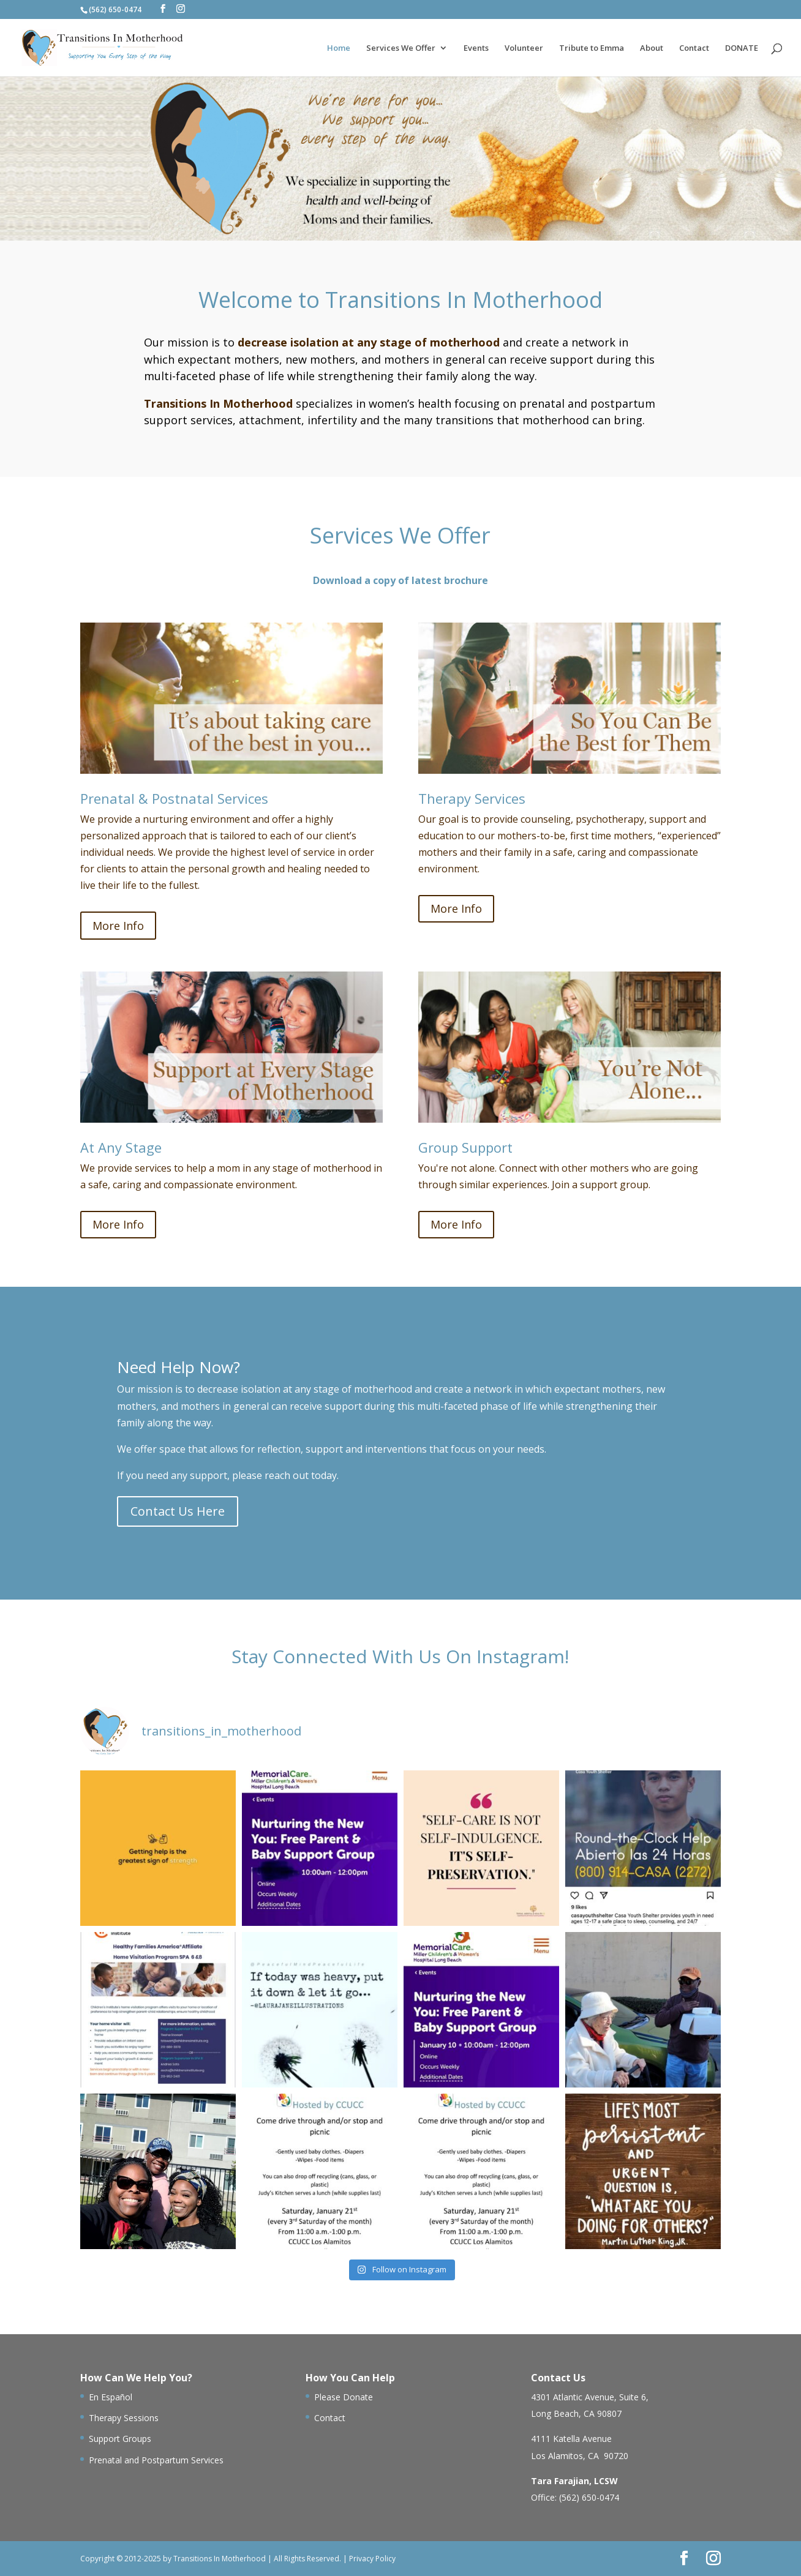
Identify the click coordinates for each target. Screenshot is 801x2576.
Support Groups (120, 2438)
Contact (694, 48)
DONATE (741, 48)
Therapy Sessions (124, 2418)
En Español (110, 2397)
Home (338, 48)
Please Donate (343, 2397)
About (651, 48)
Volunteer (524, 48)
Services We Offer (400, 48)
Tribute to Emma (591, 48)
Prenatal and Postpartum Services (156, 2460)
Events (476, 48)
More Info (118, 925)
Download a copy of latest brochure (400, 580)
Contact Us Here (177, 1511)
